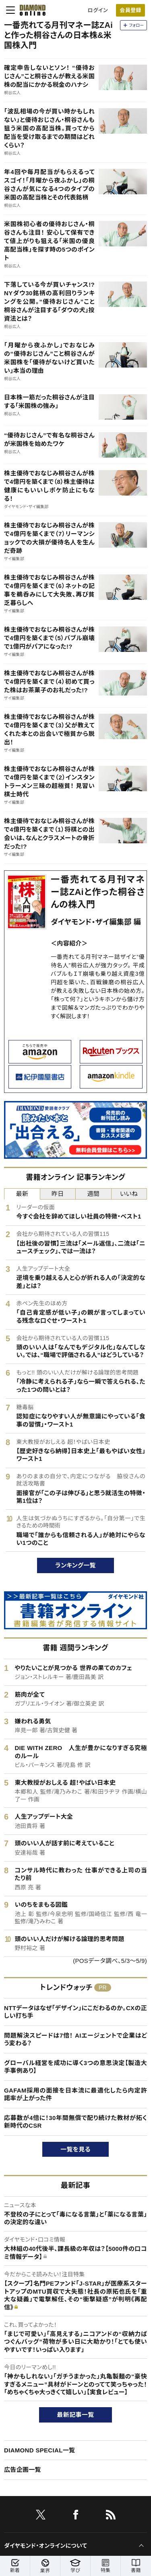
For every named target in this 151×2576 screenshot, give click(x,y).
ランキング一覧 (75, 1565)
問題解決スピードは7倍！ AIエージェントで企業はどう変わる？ (75, 2039)
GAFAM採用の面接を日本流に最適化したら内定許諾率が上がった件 (75, 2094)
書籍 (136, 2566)
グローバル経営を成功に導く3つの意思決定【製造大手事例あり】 (75, 2066)
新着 (15, 2566)
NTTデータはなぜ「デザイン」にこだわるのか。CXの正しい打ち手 (75, 2011)
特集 (105, 2566)
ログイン (98, 10)
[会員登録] (130, 10)
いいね (129, 1193)
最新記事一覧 (75, 2414)
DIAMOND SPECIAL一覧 (39, 2450)
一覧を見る (75, 2149)
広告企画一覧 (22, 2469)
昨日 (58, 1193)
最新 (22, 1193)
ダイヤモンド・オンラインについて (45, 2545)
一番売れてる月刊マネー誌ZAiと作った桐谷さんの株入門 (98, 892)
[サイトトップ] (30, 10)
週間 (93, 1193)
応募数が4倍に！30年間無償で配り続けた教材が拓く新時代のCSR (75, 2121)
